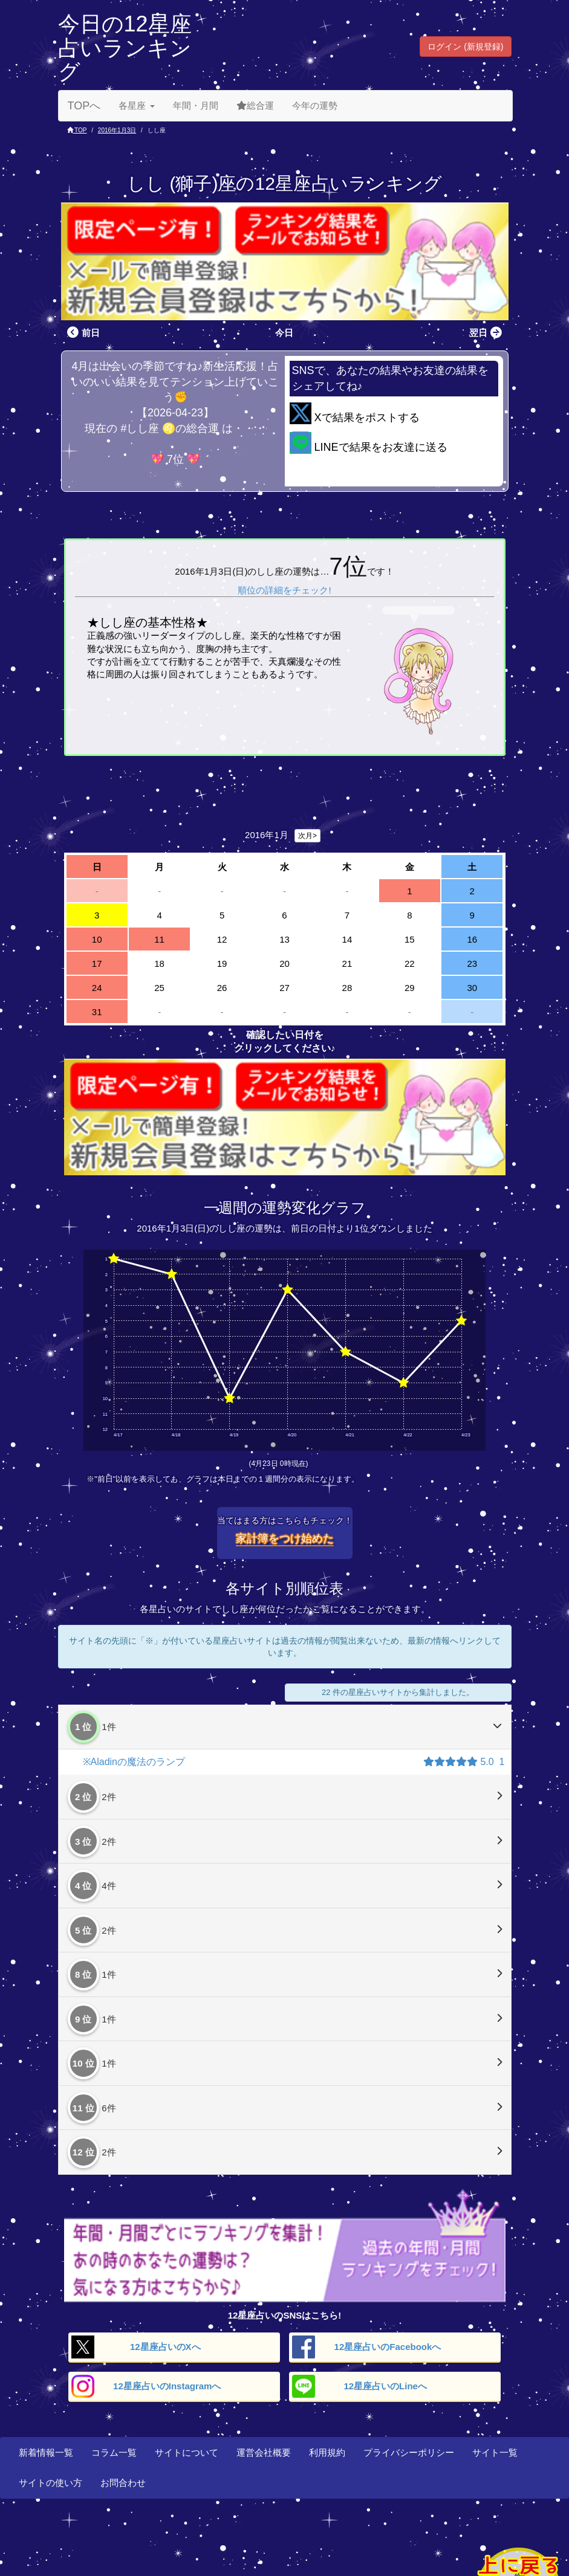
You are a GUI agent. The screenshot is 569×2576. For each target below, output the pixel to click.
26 (222, 988)
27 (284, 988)
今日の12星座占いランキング (125, 47)
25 (159, 988)
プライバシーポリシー (408, 2452)
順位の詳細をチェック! (284, 590)
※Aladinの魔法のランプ (134, 1762)
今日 (284, 333)
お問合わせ (123, 2483)
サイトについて (186, 2452)
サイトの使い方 (50, 2483)
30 (472, 988)
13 (284, 939)
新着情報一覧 (46, 2452)
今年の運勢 (314, 105)
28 (347, 988)
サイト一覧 (495, 2452)
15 (410, 939)
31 (97, 1012)
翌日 (487, 333)
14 (347, 939)
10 (97, 939)
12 (222, 939)
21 (347, 963)
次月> (307, 835)
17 (97, 963)
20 (284, 963)
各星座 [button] (137, 105)
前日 (82, 333)
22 (410, 963)
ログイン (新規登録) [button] (465, 46)
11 (159, 939)
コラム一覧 (114, 2452)
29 (410, 988)
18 (159, 963)
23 (472, 963)
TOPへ (84, 106)
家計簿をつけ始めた (285, 1538)
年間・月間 (195, 105)
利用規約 (327, 2452)
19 (222, 963)
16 (472, 939)
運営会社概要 (263, 2452)
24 (97, 988)
